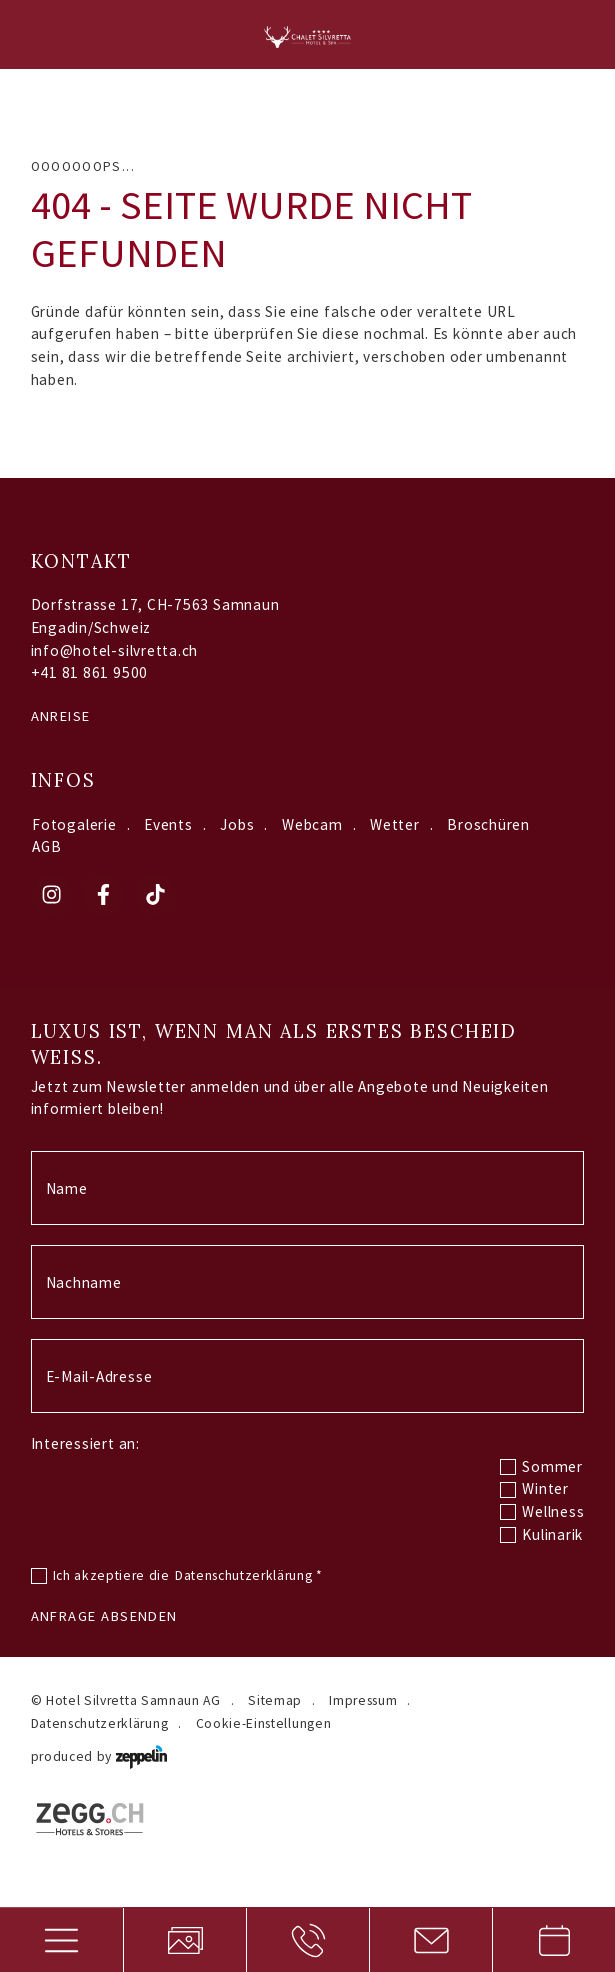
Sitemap (275, 1700)
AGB (46, 846)
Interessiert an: (85, 1443)
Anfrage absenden (104, 1616)
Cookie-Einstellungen (264, 1723)
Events (168, 824)
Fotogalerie (74, 824)
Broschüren (488, 824)
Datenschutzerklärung (249, 1575)
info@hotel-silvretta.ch (115, 650)
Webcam (312, 824)
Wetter (395, 824)
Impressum (363, 1700)
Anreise (61, 716)
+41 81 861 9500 (90, 672)
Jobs (237, 824)
